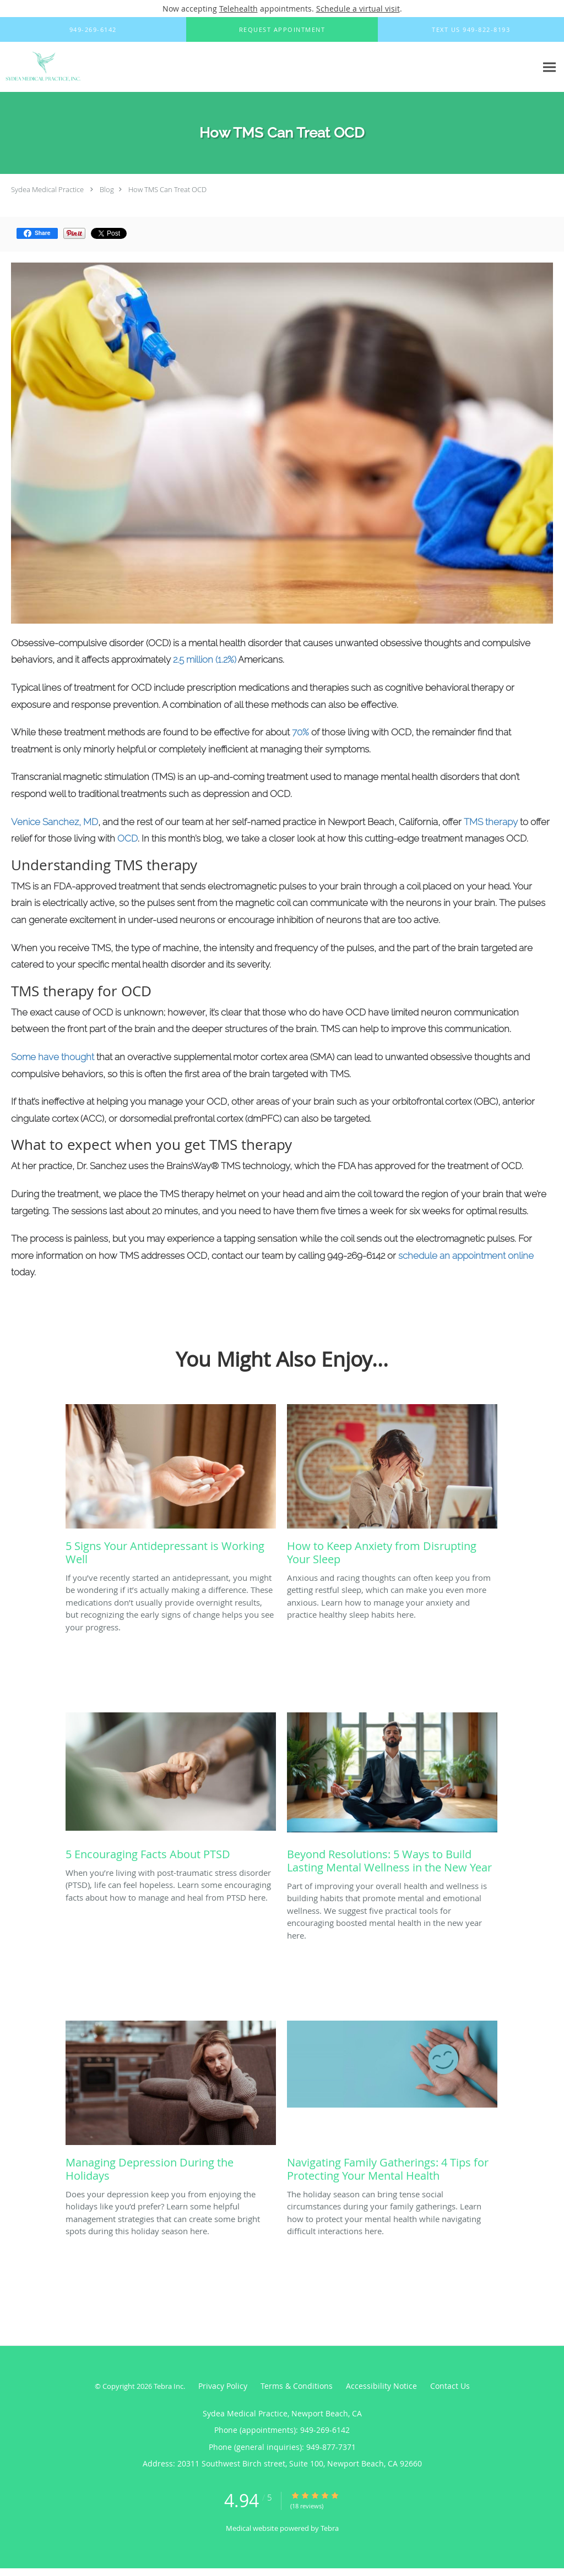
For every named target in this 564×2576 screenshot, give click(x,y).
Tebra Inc (168, 2386)
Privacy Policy (222, 2386)
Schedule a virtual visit (358, 8)
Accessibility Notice (381, 2386)
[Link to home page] (41, 67)
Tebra (330, 2528)
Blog (107, 189)
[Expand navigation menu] (549, 67)
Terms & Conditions (297, 2386)
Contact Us (450, 2386)
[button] (282, 29)
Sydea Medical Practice (47, 189)
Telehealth (238, 8)
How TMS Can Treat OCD (167, 189)
